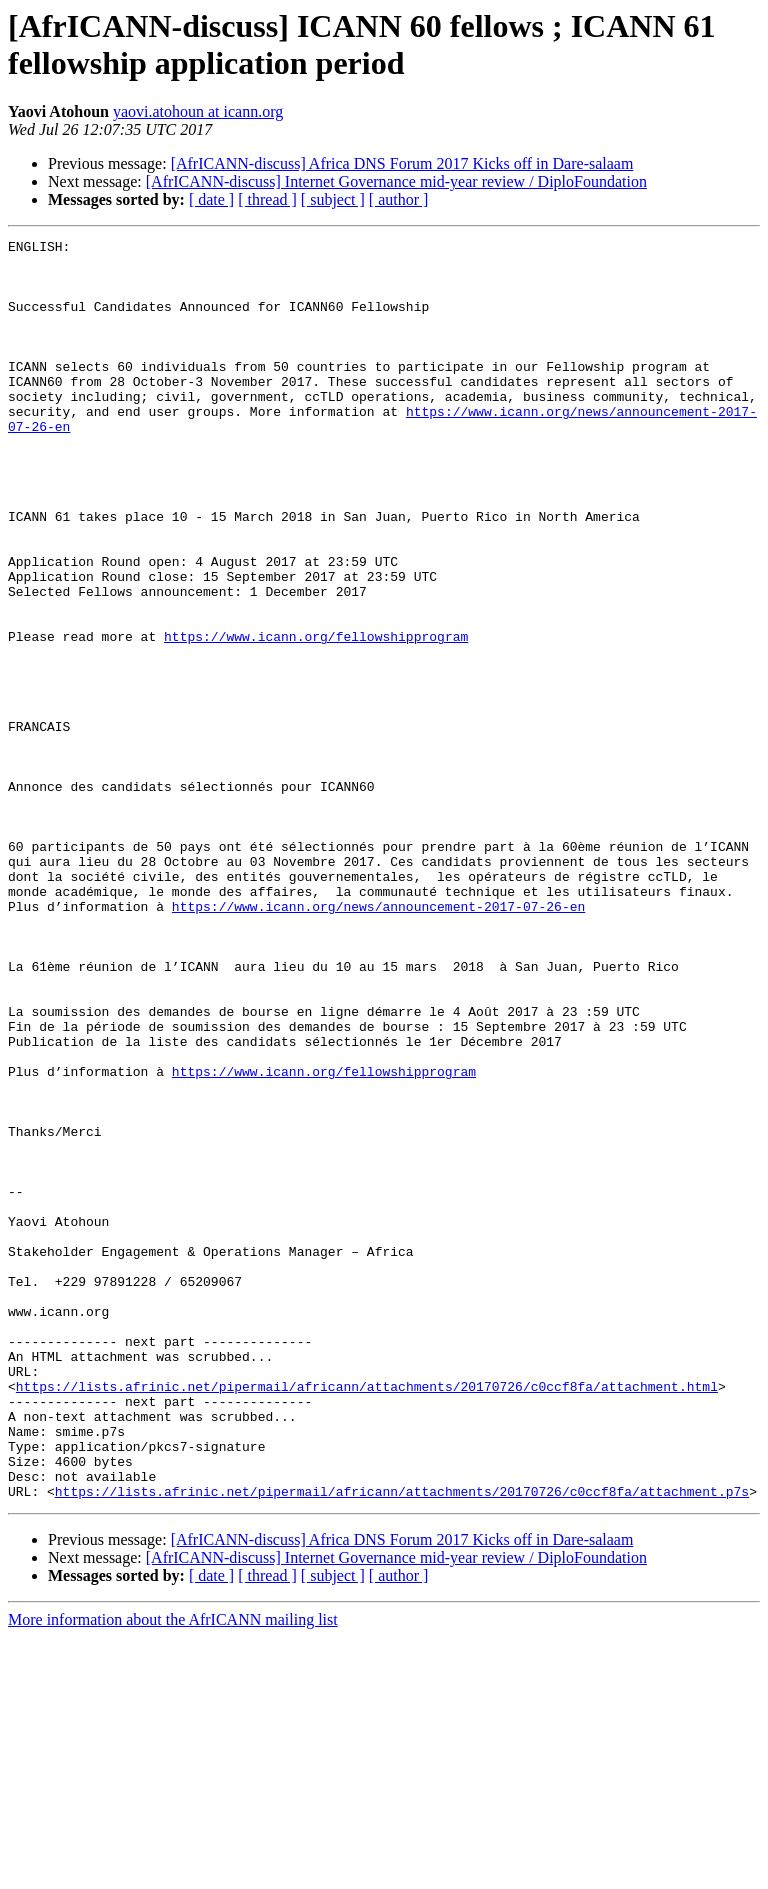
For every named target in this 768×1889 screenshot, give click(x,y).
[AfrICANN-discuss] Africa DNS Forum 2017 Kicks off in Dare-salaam (402, 163)
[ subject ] (333, 199)
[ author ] (399, 199)
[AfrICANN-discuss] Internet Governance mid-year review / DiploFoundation (396, 181)
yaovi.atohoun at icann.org (198, 111)
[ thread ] (267, 199)
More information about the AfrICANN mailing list (173, 1871)
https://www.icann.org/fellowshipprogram (316, 717)
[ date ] (211, 199)
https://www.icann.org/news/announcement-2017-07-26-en (378, 1041)
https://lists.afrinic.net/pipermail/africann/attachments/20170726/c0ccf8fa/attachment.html (367, 1617)
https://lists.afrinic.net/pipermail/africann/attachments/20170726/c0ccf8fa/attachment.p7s (402, 1743)
